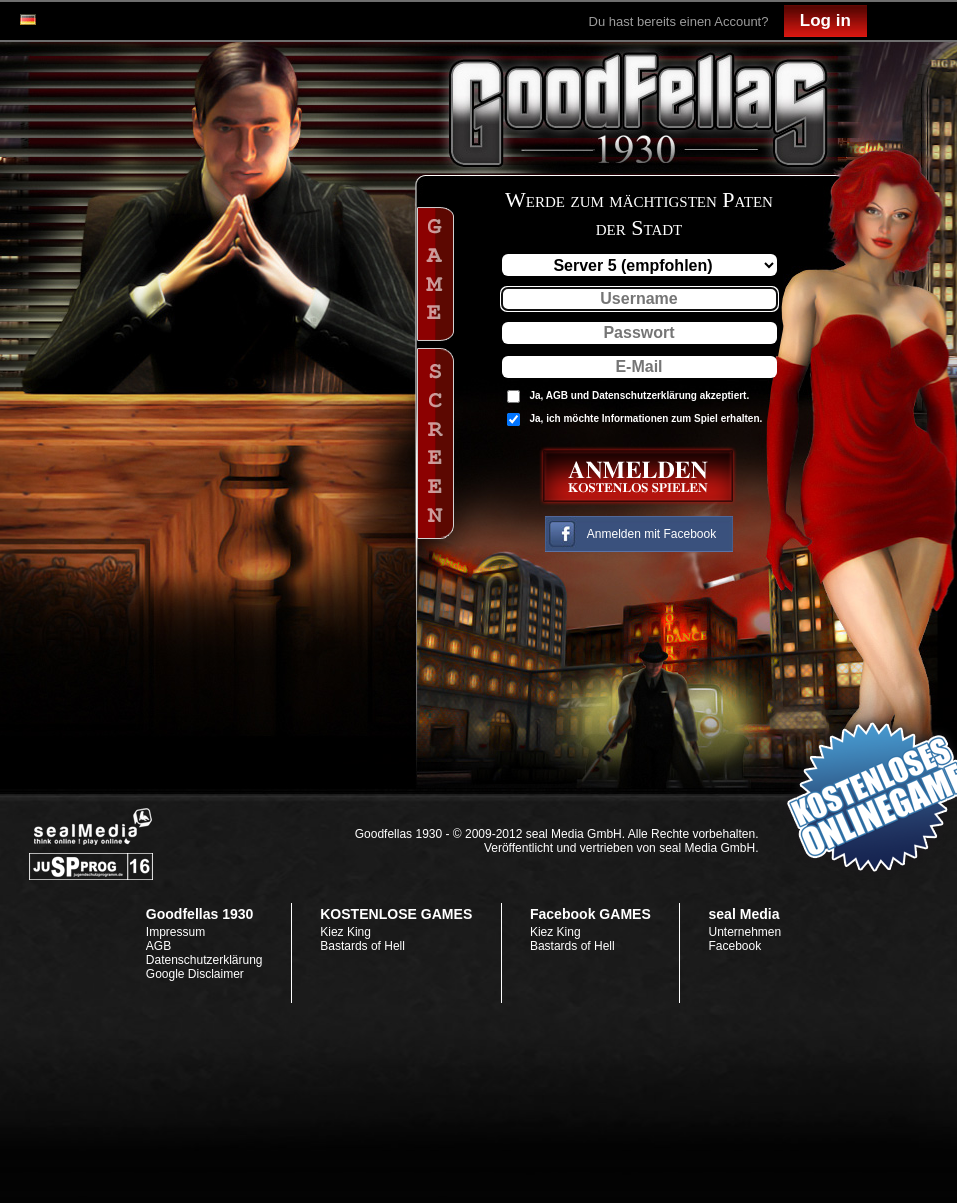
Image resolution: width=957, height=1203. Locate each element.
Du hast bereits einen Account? (679, 21)
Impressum (175, 932)
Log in (825, 20)
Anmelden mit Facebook (651, 534)
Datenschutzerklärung (644, 395)
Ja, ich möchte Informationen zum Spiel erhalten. (646, 418)
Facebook (734, 946)
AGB (557, 395)
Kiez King (345, 932)
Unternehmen (744, 932)
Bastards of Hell (362, 946)
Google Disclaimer (195, 974)
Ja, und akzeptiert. (640, 395)
